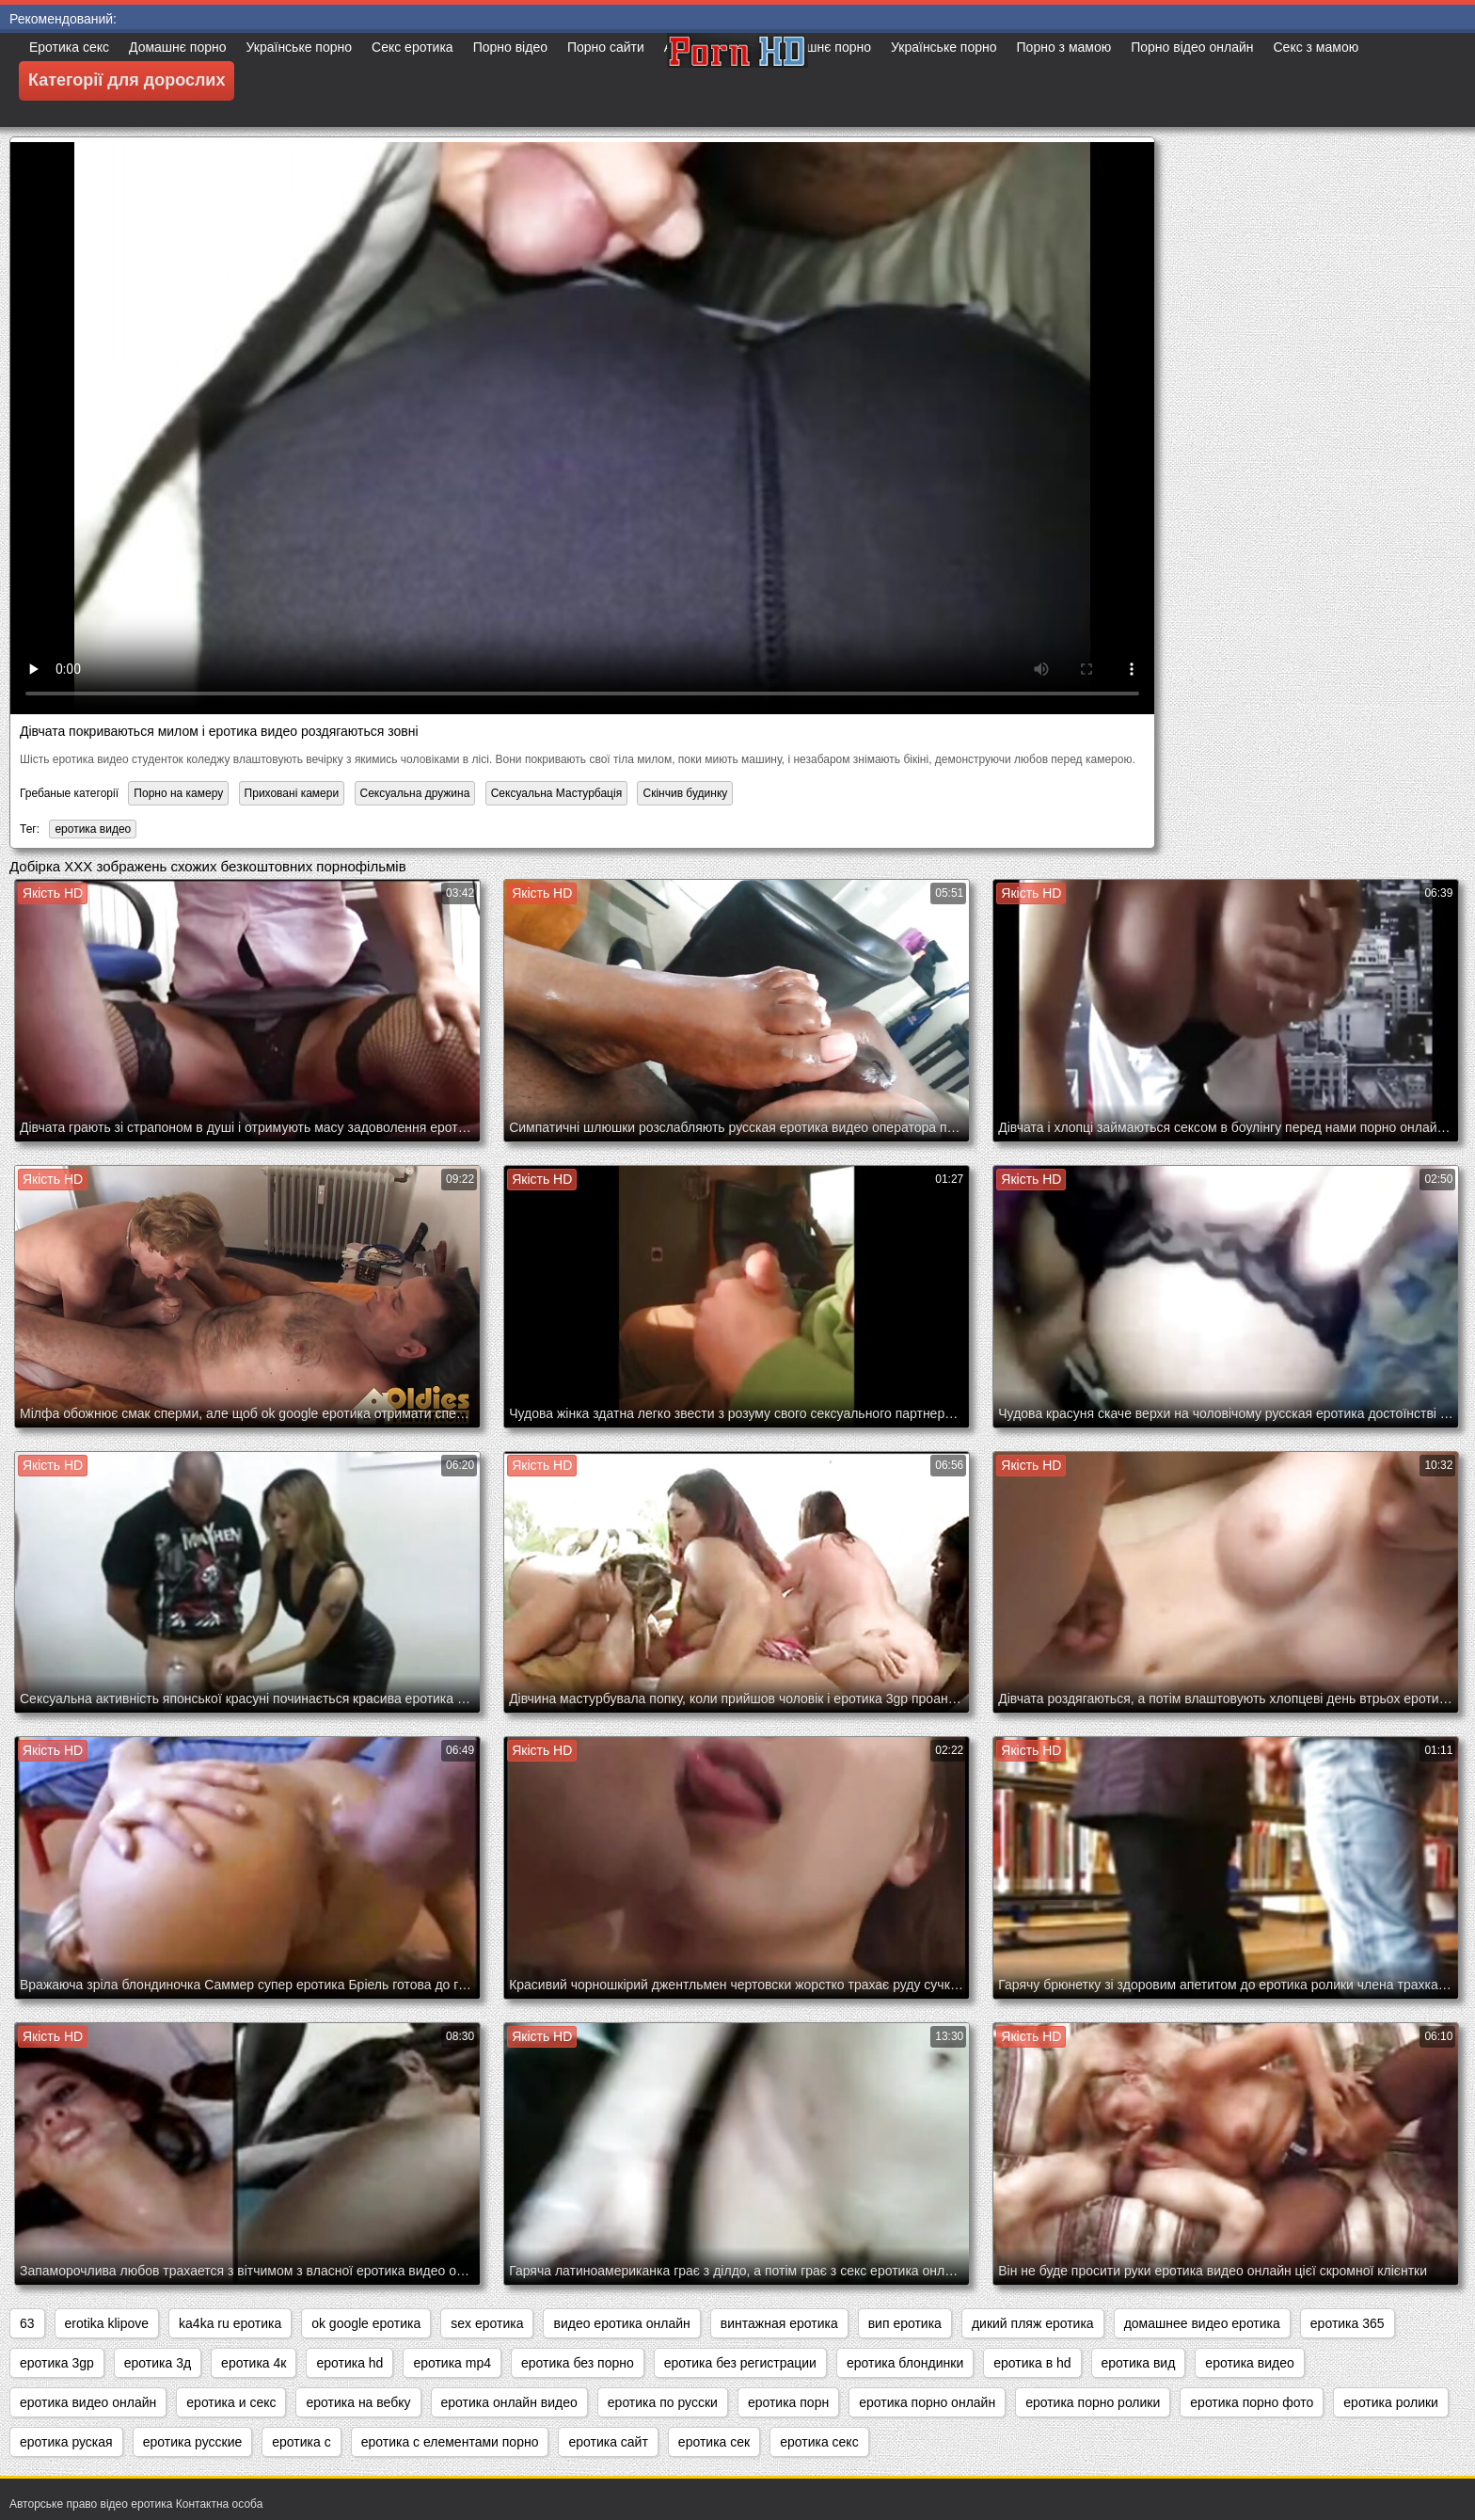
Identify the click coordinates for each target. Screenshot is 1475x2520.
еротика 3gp (57, 2362)
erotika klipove (107, 2323)
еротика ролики (1390, 2402)
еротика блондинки (905, 2362)
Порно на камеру (178, 793)
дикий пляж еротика (1033, 2323)
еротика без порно (577, 2362)
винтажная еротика (779, 2323)
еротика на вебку (358, 2402)
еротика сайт (607, 2441)
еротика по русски (663, 2402)
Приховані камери (292, 793)
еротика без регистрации (740, 2362)
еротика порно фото (1251, 2402)
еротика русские (193, 2441)
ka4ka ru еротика (230, 2323)
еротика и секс (231, 2402)
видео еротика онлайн (621, 2323)
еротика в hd (1032, 2362)
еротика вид (1139, 2362)
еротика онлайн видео (509, 2402)
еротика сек (714, 2441)
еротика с (301, 2441)
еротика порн (788, 2402)
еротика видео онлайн (88, 2402)
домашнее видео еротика (1202, 2323)
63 (27, 2323)
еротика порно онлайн (927, 2402)
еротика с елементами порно (450, 2441)
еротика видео (93, 829)
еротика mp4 (452, 2362)
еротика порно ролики (1092, 2402)
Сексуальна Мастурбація (556, 793)
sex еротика (487, 2323)
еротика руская (66, 2441)
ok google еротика (365, 2323)
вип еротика (905, 2323)
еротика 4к (253, 2362)
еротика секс (819, 2441)
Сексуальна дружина (415, 793)
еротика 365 (1347, 2323)
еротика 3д (157, 2362)
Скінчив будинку (684, 793)
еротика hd (349, 2362)
